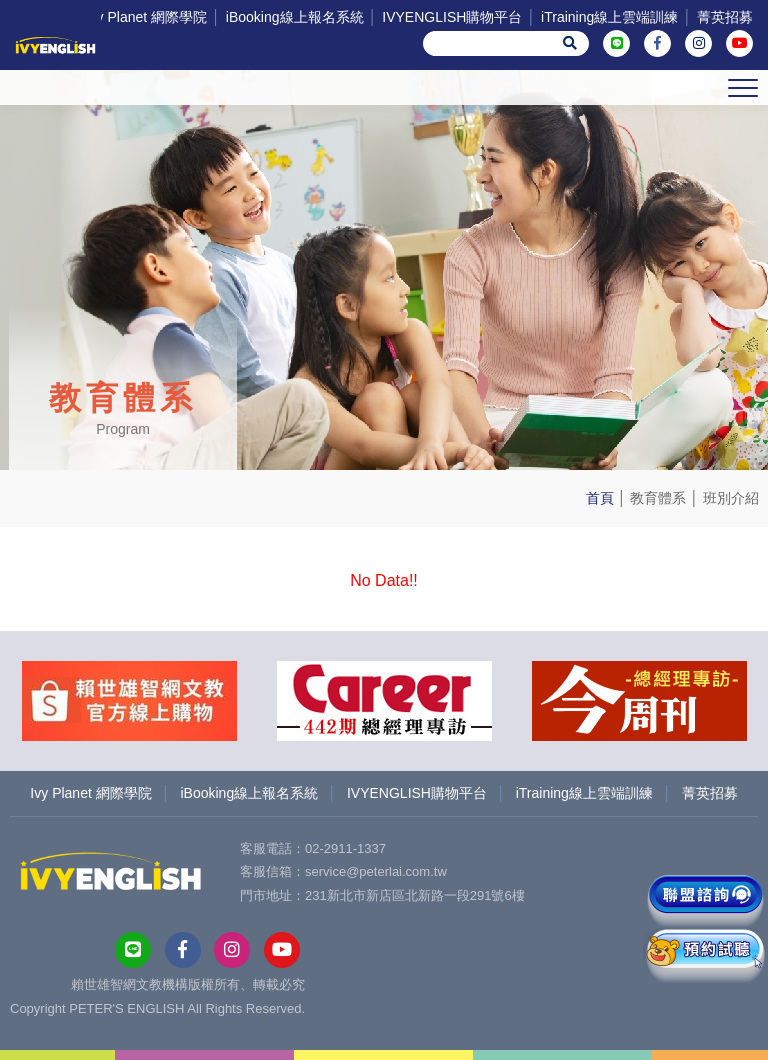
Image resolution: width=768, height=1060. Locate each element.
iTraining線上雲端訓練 (609, 17)
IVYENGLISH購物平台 (452, 17)
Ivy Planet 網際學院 (146, 17)
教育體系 (658, 498)
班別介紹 (731, 498)
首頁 (600, 498)
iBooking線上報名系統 (295, 17)
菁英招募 (725, 17)
